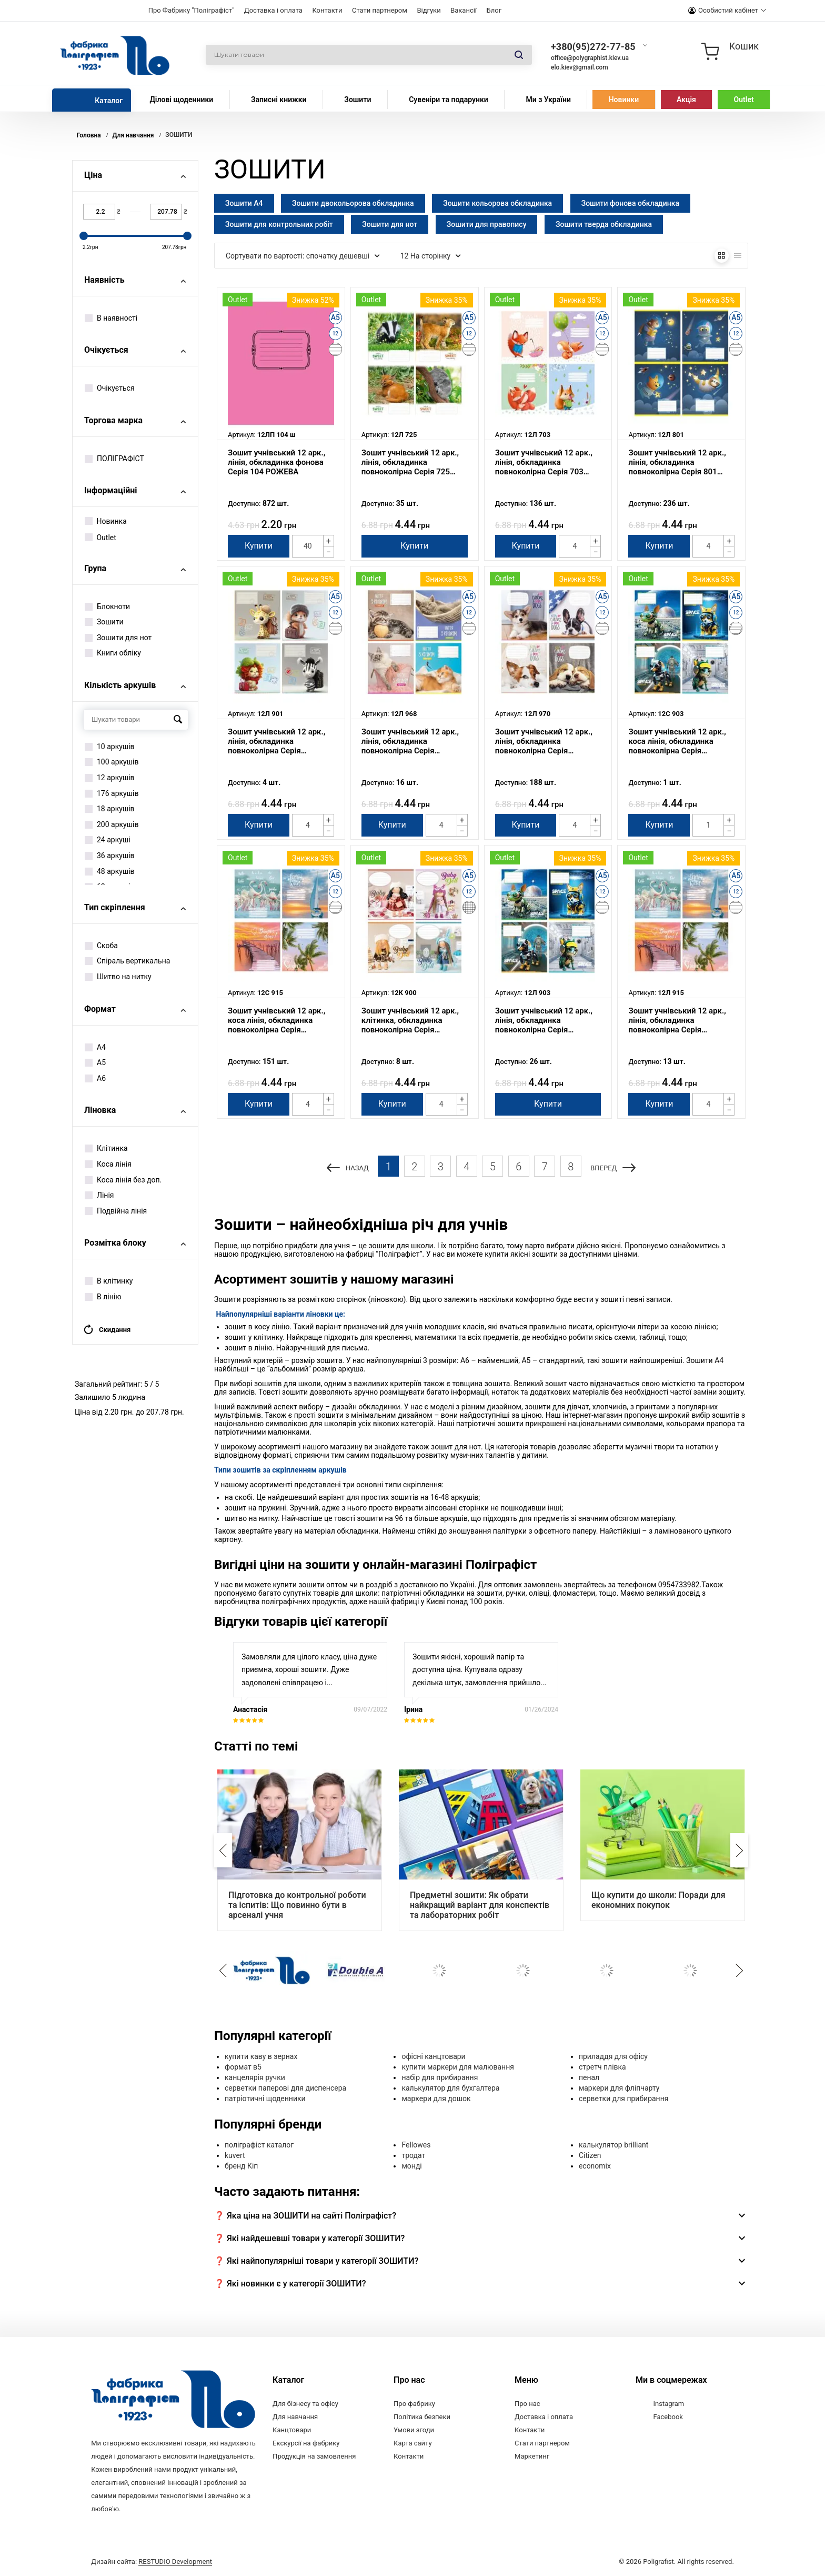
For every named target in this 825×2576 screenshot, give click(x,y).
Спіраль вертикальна (127, 961)
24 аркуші (107, 840)
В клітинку (109, 1281)
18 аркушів (110, 808)
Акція (686, 99)
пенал (589, 2077)
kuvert (235, 2155)
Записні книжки (279, 99)
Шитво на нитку (118, 976)
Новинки (624, 99)
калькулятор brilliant (613, 2145)
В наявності (111, 318)
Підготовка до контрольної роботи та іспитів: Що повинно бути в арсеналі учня (297, 1905)
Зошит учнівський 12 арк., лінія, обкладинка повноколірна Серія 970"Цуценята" (543, 741)
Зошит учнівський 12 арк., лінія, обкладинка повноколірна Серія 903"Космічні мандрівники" (546, 1020)
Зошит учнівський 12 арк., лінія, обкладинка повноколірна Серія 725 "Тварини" (410, 462)
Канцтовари (292, 2430)
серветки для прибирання (624, 2098)
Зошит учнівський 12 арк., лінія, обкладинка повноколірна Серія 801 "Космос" (677, 462)
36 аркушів (110, 855)
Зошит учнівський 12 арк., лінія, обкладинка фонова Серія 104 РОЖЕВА (276, 462)
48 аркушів (110, 871)
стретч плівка (602, 2067)
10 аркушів (110, 746)
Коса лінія (108, 1164)
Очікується (110, 388)
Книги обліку (113, 653)
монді (411, 2166)
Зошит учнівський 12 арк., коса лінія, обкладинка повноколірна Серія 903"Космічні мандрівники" (679, 741)
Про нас (527, 2404)
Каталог (109, 100)
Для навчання (295, 2417)
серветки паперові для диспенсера (285, 2088)
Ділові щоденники (181, 99)
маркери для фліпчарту (619, 2088)
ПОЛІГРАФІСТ (114, 458)
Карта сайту (413, 2443)
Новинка (106, 521)
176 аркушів (111, 793)
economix (595, 2166)
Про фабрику (414, 2404)
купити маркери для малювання (457, 2067)
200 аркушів (111, 824)
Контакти (327, 10)
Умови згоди (414, 2430)
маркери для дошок (435, 2098)
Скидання (106, 1330)
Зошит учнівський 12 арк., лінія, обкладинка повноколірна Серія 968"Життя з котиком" (410, 741)
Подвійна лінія (116, 1211)
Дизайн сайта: (151, 2561)
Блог (494, 10)
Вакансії (463, 10)
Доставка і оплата (273, 10)
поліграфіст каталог (259, 2145)
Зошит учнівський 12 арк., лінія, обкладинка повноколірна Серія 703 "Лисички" (543, 462)
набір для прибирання (439, 2077)
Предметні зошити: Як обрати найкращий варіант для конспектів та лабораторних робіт (479, 1905)
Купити (259, 546)
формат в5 (243, 2067)
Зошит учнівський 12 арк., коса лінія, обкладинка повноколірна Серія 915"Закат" (276, 1020)
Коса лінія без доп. (123, 1180)
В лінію (103, 1296)
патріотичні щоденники (265, 2098)
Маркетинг (532, 2456)
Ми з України (548, 99)
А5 (95, 1062)
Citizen (590, 2155)
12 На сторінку (430, 256)
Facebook (668, 2417)
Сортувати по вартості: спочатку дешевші (303, 256)
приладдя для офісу (613, 2056)
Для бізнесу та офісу (305, 2404)
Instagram (669, 2404)
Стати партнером (379, 10)
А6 (95, 1078)
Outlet (744, 99)
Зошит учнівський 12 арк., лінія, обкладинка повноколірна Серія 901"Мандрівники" (276, 741)
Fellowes (415, 2145)
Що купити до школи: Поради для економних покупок (658, 1900)
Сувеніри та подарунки (448, 99)
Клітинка (106, 1148)
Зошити (357, 99)
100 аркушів (111, 762)
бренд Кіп (241, 2166)
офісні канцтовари (433, 2056)
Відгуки (428, 10)
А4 (95, 1047)
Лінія (99, 1195)
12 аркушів (110, 777)
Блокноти (107, 606)
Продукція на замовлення (314, 2456)
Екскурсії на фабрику (306, 2443)
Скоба (101, 945)
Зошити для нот (118, 637)
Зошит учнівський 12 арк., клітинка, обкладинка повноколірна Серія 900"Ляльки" (410, 1020)
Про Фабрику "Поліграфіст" (191, 10)
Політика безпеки (422, 2417)
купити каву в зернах (261, 2056)
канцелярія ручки (255, 2077)
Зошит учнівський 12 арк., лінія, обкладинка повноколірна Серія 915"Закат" (677, 1020)
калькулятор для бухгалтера (450, 2088)
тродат (413, 2155)
